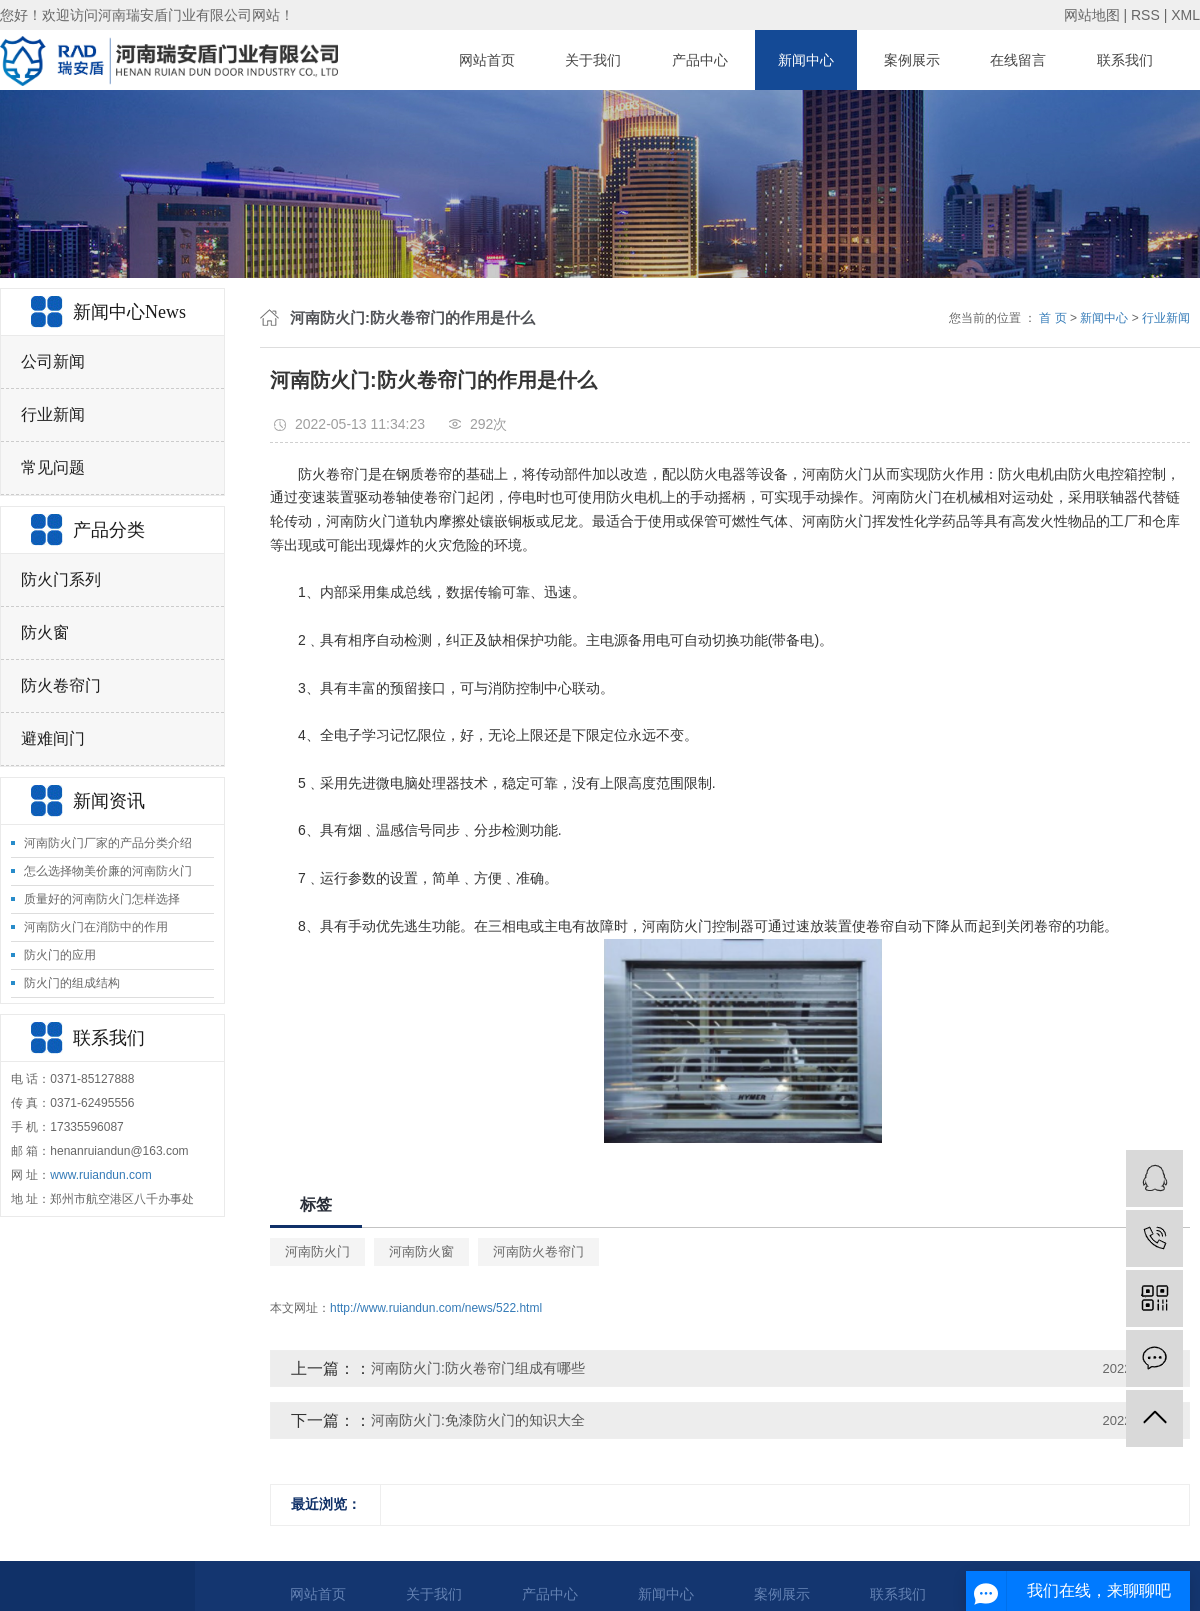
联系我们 (1125, 60)
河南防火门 (317, 1251)
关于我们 (593, 60)
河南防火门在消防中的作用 (96, 927)
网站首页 (487, 60)
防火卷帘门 (61, 685)
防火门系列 (61, 579)
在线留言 (1018, 60)
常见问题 (53, 467)
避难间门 (53, 738)
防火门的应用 (60, 955)
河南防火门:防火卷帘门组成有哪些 (478, 1368)
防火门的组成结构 (72, 983)
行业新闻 (53, 414)
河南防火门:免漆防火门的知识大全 (478, 1420)
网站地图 (1092, 15)
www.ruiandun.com (100, 1175)
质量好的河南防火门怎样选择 (102, 899)
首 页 (1052, 318)
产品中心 (700, 60)
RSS (1145, 15)
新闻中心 (806, 60)
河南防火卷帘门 (538, 1251)
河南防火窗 (421, 1251)
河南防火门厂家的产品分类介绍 (108, 843)
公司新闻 (53, 361)
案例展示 (912, 60)
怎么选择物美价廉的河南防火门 (108, 871)
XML (1185, 15)
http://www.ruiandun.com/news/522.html (436, 1308)
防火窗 (45, 632)
